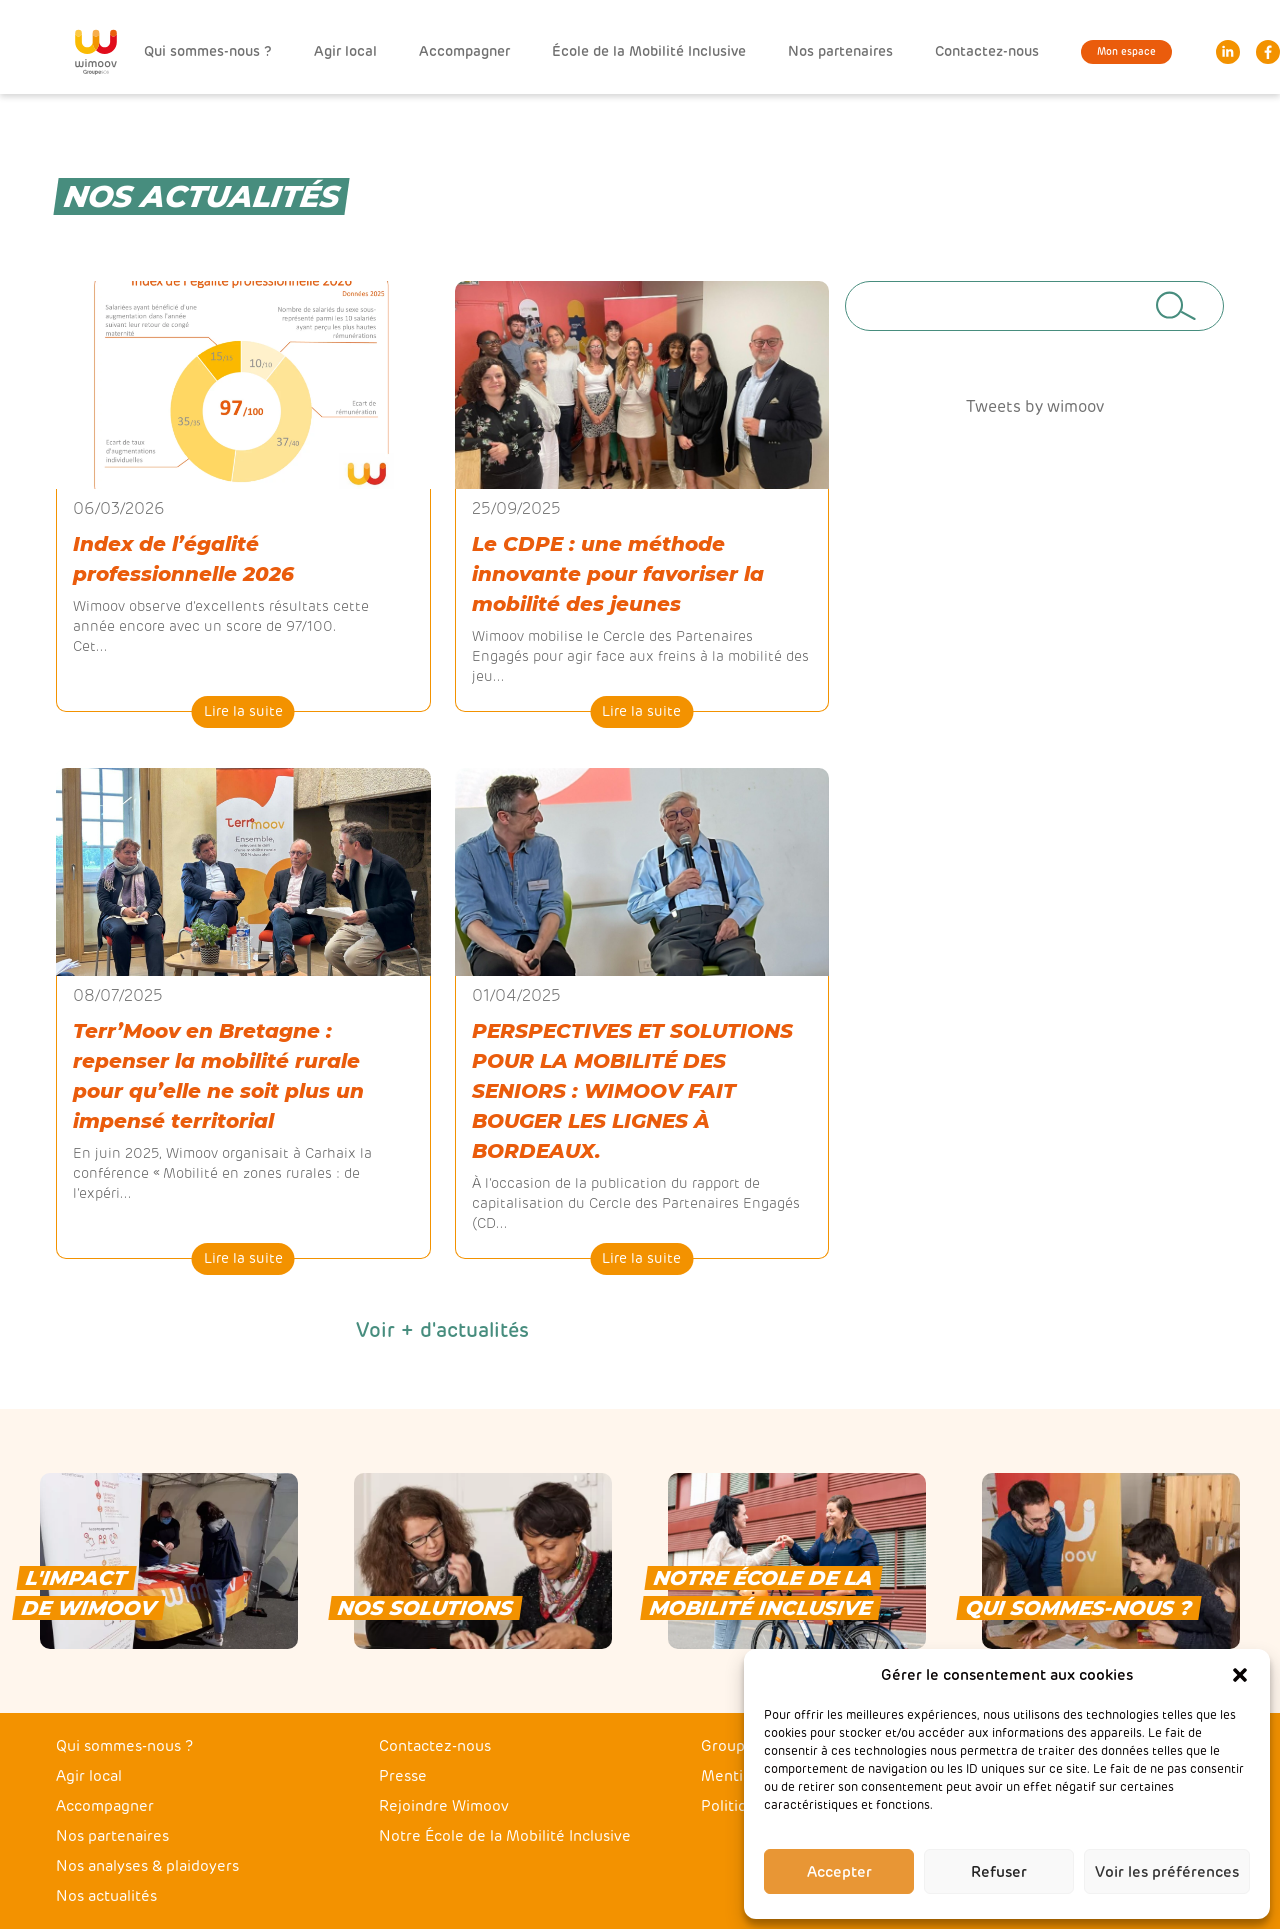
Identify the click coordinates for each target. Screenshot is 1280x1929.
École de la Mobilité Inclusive (649, 51)
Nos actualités (106, 1896)
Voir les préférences (1167, 1872)
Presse (403, 1776)
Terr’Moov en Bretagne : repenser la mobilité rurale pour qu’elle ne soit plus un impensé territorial (218, 1076)
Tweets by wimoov (1035, 406)
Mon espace (1126, 52)
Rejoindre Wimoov (444, 1806)
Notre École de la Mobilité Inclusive (505, 1836)
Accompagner (464, 51)
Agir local (345, 51)
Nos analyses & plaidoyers (147, 1866)
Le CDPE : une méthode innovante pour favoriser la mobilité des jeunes (618, 574)
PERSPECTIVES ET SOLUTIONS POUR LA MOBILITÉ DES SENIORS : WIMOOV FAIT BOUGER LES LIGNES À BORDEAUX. (632, 1091)
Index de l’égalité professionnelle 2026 (183, 559)
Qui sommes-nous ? (208, 51)
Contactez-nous (987, 51)
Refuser (999, 1872)
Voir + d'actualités (442, 1330)
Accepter (839, 1872)
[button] (1240, 1675)
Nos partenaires (840, 51)
